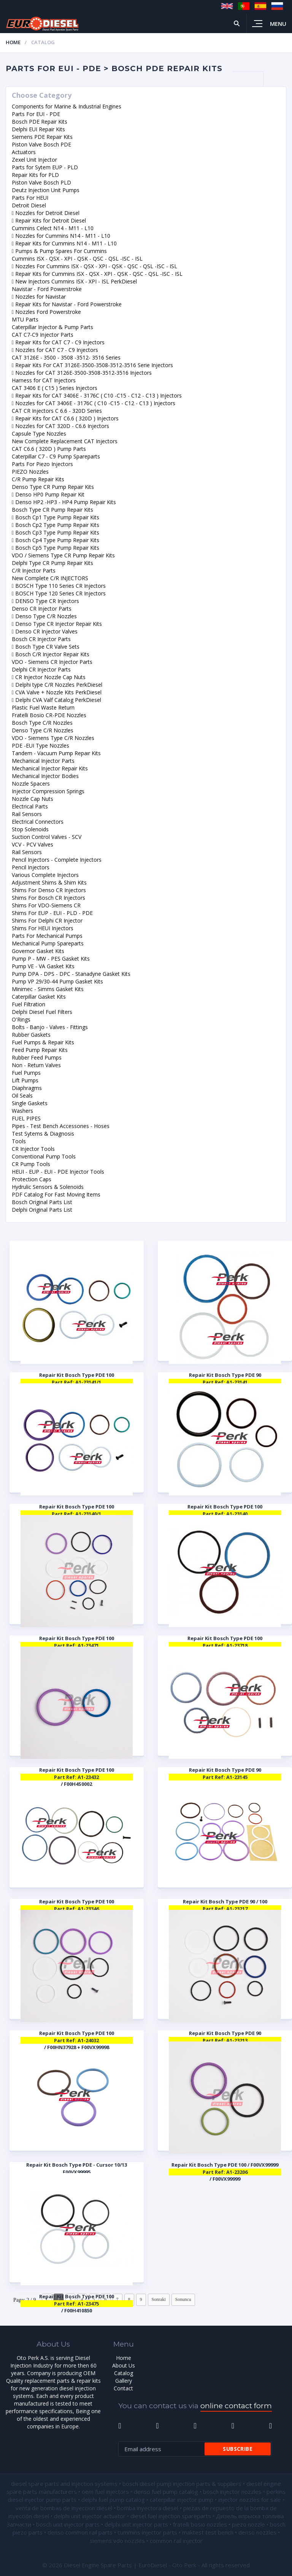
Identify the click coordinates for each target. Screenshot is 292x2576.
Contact (123, 2388)
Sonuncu (183, 2299)
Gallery (123, 2380)
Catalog (123, 2373)
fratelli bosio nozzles (200, 2524)
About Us (123, 2365)
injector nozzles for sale (249, 2499)
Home (13, 42)
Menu (278, 23)
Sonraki (159, 2299)
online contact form (236, 2405)
